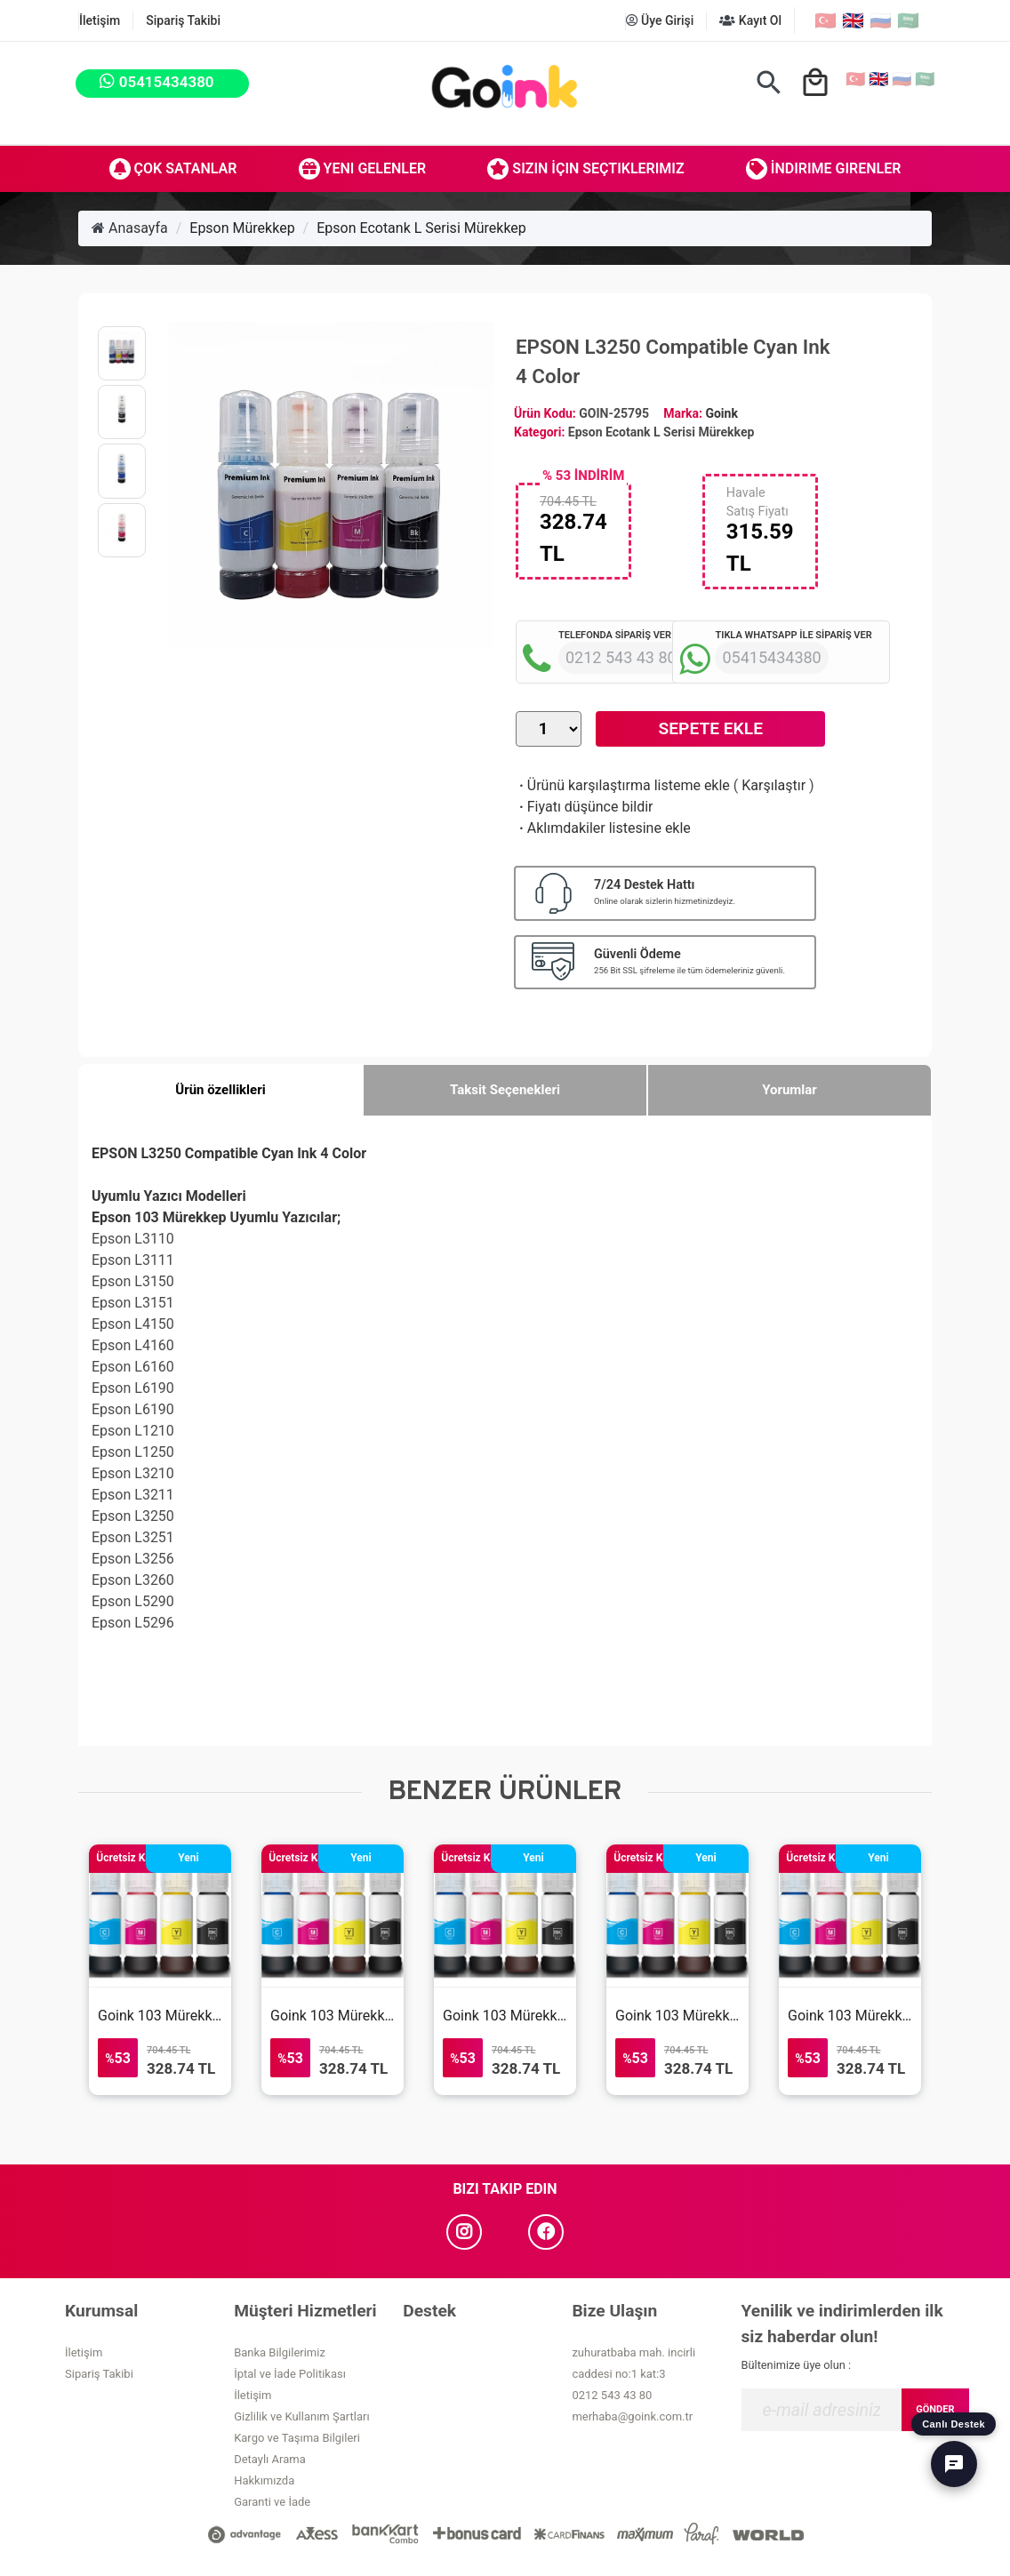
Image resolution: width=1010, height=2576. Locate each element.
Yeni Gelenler (363, 169)
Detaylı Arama (270, 2459)
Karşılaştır (773, 785)
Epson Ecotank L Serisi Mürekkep (421, 228)
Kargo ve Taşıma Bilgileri (297, 2437)
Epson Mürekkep (241, 228)
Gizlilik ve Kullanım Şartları (301, 2416)
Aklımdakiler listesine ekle (603, 828)
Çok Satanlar (173, 169)
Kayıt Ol (750, 20)
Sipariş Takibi (183, 20)
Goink (721, 413)
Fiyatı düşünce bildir (584, 806)
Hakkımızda (264, 2480)
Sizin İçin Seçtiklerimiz (585, 169)
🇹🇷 (825, 20)
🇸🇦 (908, 20)
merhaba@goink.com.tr (632, 2416)
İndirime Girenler (824, 169)
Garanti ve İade (272, 2501)
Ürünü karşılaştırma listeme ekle (623, 785)
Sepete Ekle (711, 728)
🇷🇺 (881, 20)
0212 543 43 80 (612, 2395)
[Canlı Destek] (954, 2464)
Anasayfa (130, 228)
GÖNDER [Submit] (935, 2409)
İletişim (99, 20)
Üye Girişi (660, 20)
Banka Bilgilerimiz (279, 2352)
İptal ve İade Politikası (290, 2373)
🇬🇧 (853, 20)
